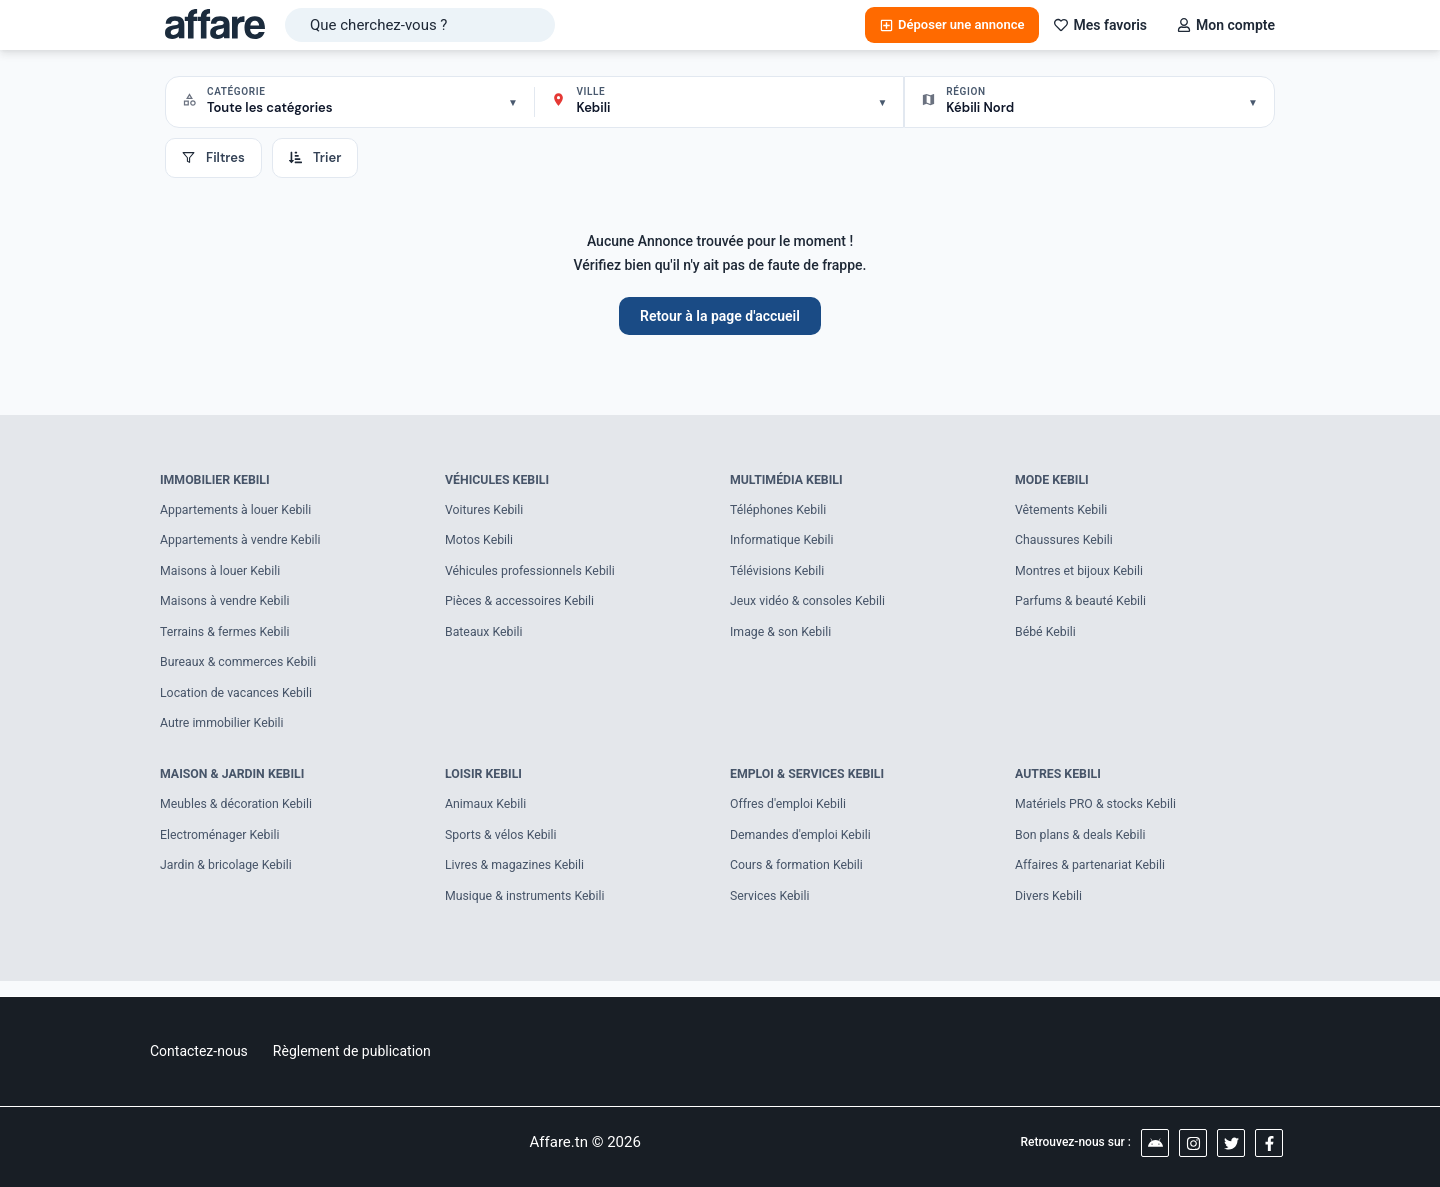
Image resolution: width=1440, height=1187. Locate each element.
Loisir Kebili (485, 783)
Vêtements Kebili (1063, 511)
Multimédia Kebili (789, 480)
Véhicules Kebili (500, 480)
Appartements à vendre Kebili (245, 543)
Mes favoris (1100, 25)
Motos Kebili (481, 543)
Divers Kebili (1050, 909)
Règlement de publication (352, 1051)
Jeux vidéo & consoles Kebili (812, 606)
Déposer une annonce (952, 24)
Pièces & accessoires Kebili (524, 606)
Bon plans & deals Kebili (1084, 846)
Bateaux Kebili (486, 637)
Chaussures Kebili (1066, 543)
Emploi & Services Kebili (811, 783)
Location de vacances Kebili (240, 700)
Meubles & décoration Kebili (240, 815)
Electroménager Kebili (223, 846)
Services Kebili (772, 909)
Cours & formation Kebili (800, 878)
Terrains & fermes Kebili (228, 637)
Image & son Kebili (783, 637)
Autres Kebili (1060, 783)
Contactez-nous (199, 1051)
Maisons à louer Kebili (223, 574)
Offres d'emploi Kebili (791, 815)
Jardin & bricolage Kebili (229, 878)
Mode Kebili (1054, 480)
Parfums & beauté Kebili (1084, 606)
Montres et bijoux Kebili (1082, 574)
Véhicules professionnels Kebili (534, 574)
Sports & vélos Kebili (504, 846)
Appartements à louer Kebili (240, 511)
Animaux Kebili (488, 815)
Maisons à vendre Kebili (228, 606)
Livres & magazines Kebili (518, 878)
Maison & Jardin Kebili (236, 783)
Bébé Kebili (1047, 637)
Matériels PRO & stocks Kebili (1100, 815)
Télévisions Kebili (780, 574)
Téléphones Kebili (781, 511)
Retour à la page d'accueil (720, 316)
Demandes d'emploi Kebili (804, 846)
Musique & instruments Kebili (529, 909)
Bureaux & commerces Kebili (242, 669)
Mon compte (1226, 25)
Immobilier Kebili (218, 480)
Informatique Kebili (784, 543)
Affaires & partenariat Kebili (1094, 878)
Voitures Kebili (486, 511)
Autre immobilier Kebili (225, 732)
